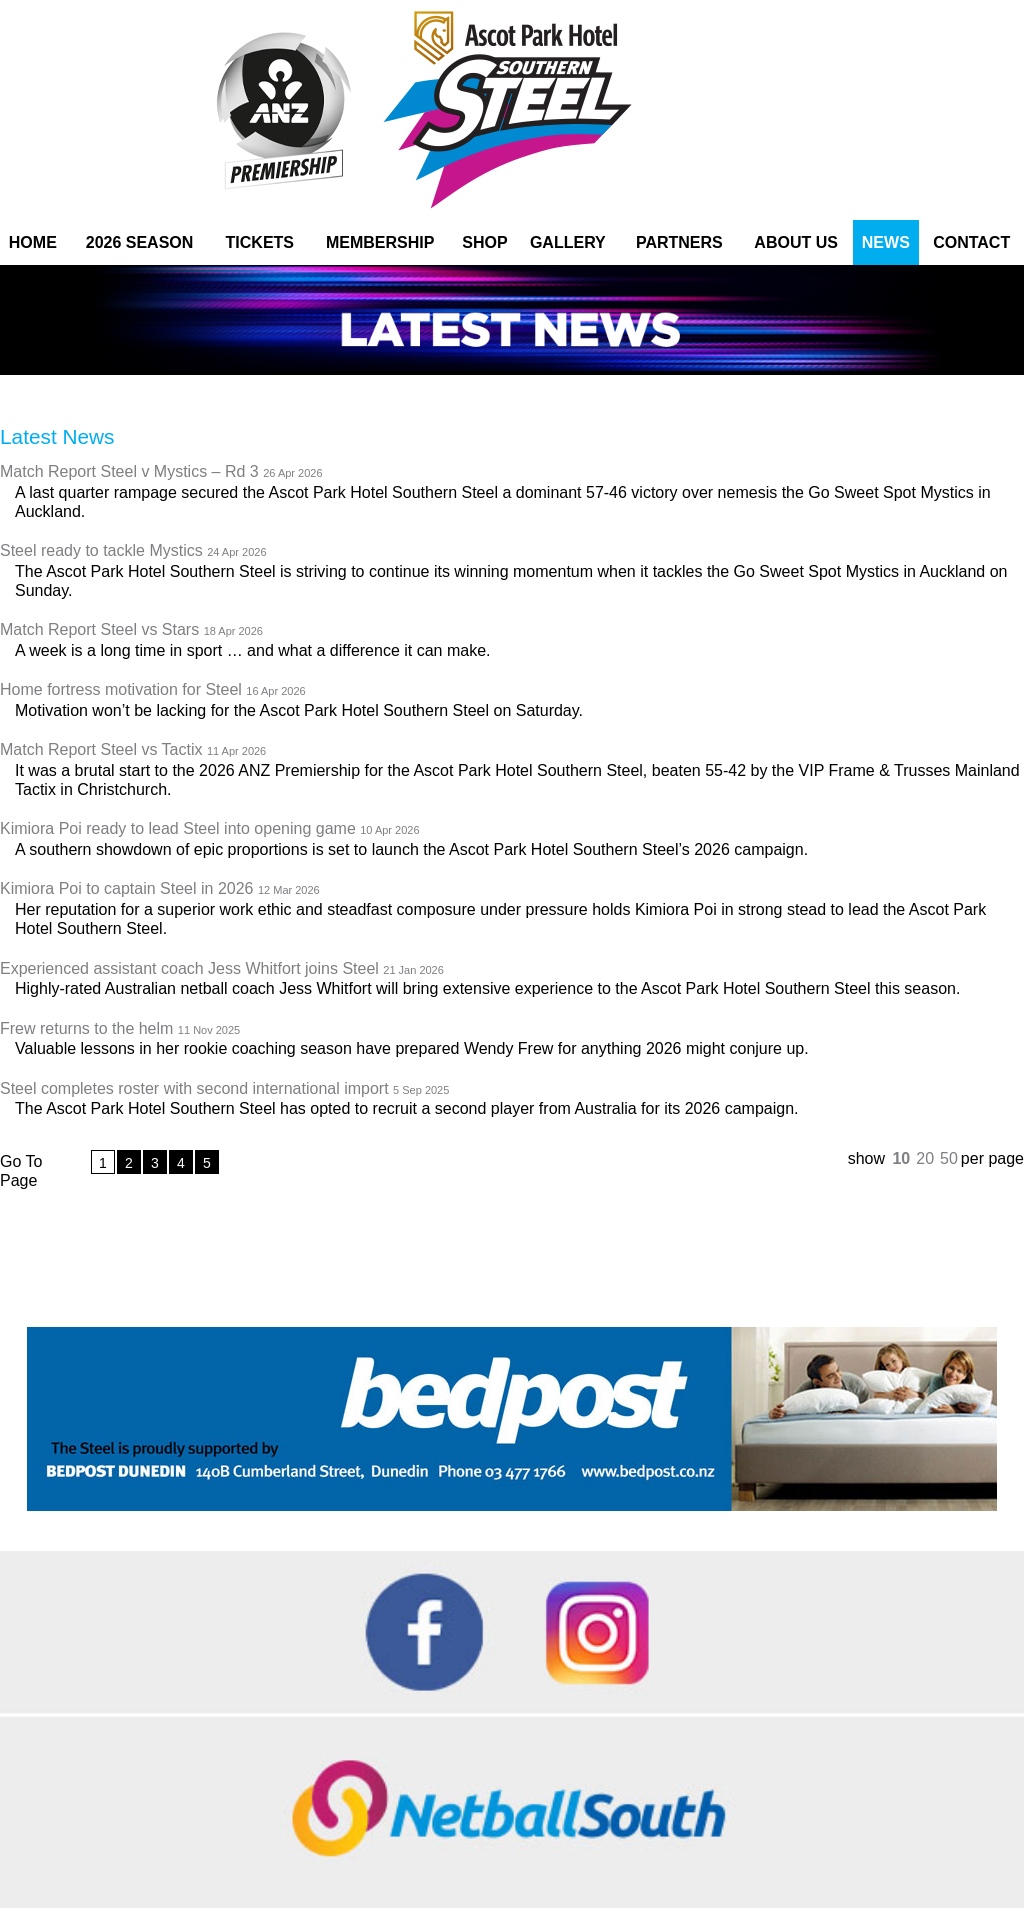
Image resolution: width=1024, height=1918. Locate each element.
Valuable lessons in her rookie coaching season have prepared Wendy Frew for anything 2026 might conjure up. (412, 1048)
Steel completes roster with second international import (224, 1089)
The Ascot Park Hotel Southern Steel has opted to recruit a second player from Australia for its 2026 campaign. (407, 1108)
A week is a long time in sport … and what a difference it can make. (253, 650)
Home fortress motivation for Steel (153, 690)
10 (901, 1158)
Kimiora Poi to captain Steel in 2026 (160, 889)
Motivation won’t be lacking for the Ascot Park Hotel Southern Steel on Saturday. (299, 710)
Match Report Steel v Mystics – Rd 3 (161, 472)
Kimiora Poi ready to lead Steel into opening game (210, 829)
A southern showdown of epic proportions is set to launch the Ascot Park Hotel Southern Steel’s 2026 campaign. (411, 849)
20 (925, 1158)
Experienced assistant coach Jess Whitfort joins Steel (222, 969)
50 (949, 1158)
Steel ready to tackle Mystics (133, 551)
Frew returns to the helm (120, 1029)
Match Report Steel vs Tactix (133, 750)
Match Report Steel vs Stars (131, 630)
